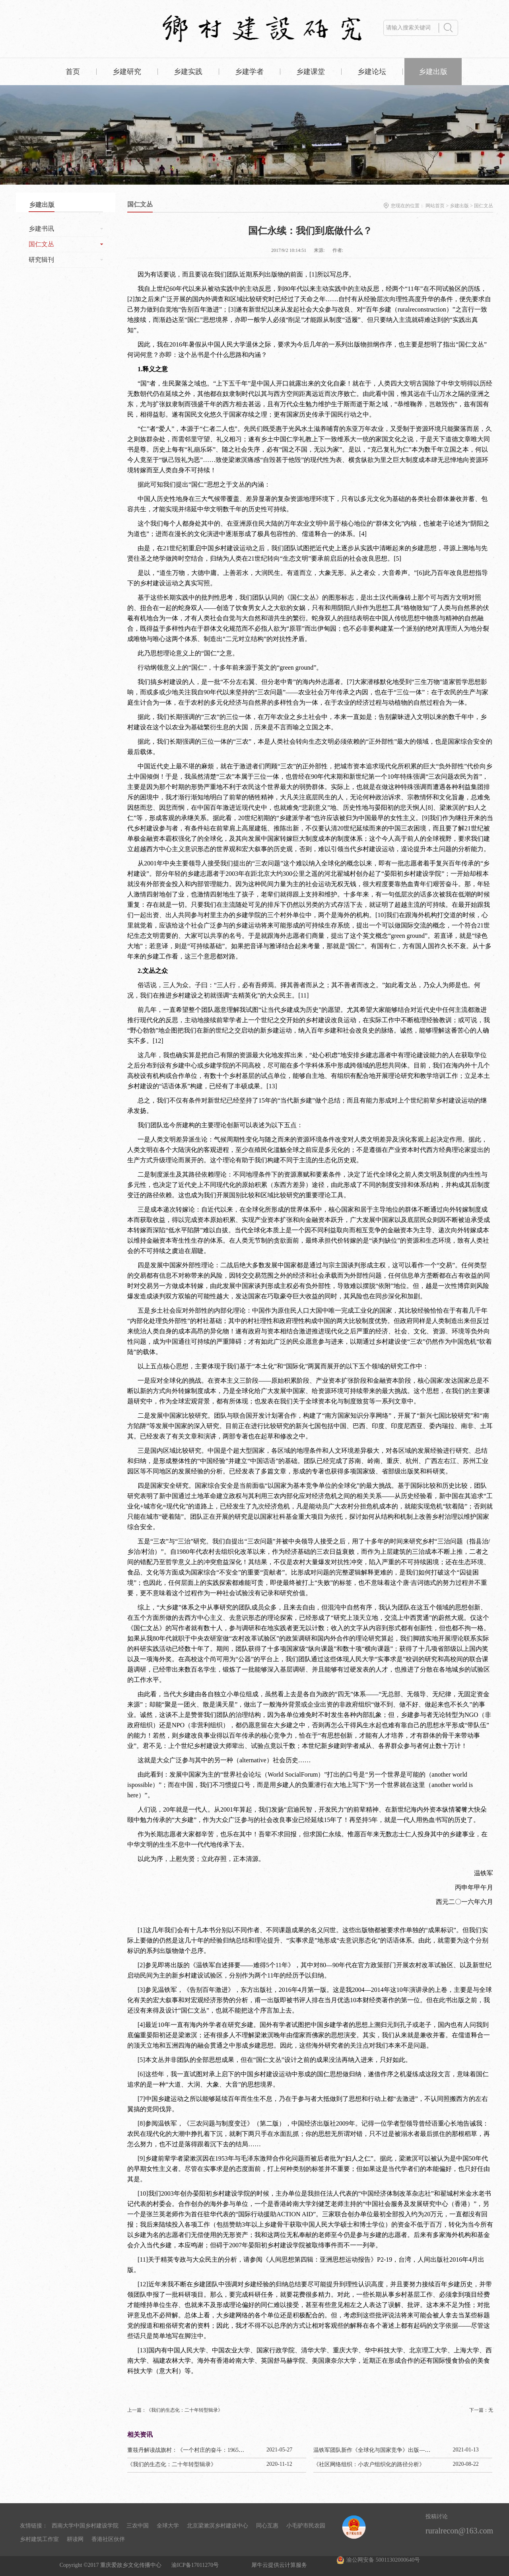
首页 (73, 72)
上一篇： (175, 2410)
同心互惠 (267, 2526)
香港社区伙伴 (108, 2539)
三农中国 (137, 2526)
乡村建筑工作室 (39, 2539)
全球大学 (168, 2526)
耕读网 (75, 2539)
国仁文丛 (483, 205)
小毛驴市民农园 (305, 2526)
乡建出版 (459, 205)
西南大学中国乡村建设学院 (85, 2526)
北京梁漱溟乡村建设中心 (217, 2526)
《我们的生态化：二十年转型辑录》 (171, 2464)
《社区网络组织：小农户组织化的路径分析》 (369, 2464)
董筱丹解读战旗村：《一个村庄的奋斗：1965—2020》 (194, 2450)
